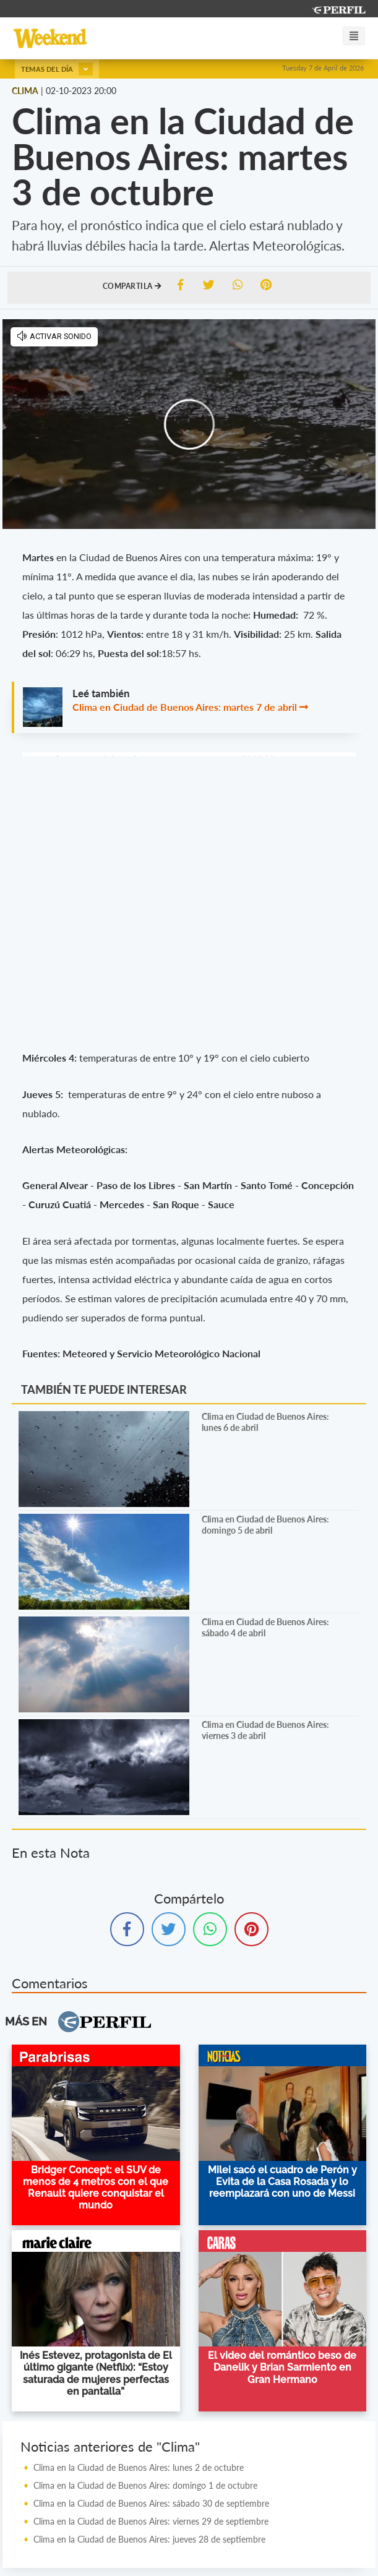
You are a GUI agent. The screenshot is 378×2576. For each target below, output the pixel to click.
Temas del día (57, 68)
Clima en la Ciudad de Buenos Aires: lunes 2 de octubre (138, 2467)
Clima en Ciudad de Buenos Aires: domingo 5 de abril (265, 1524)
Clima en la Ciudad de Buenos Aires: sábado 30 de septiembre (151, 2503)
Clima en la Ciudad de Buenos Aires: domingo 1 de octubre (145, 2485)
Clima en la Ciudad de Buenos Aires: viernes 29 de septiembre (150, 2521)
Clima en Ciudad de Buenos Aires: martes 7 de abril (184, 707)
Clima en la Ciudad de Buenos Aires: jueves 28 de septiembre (149, 2539)
